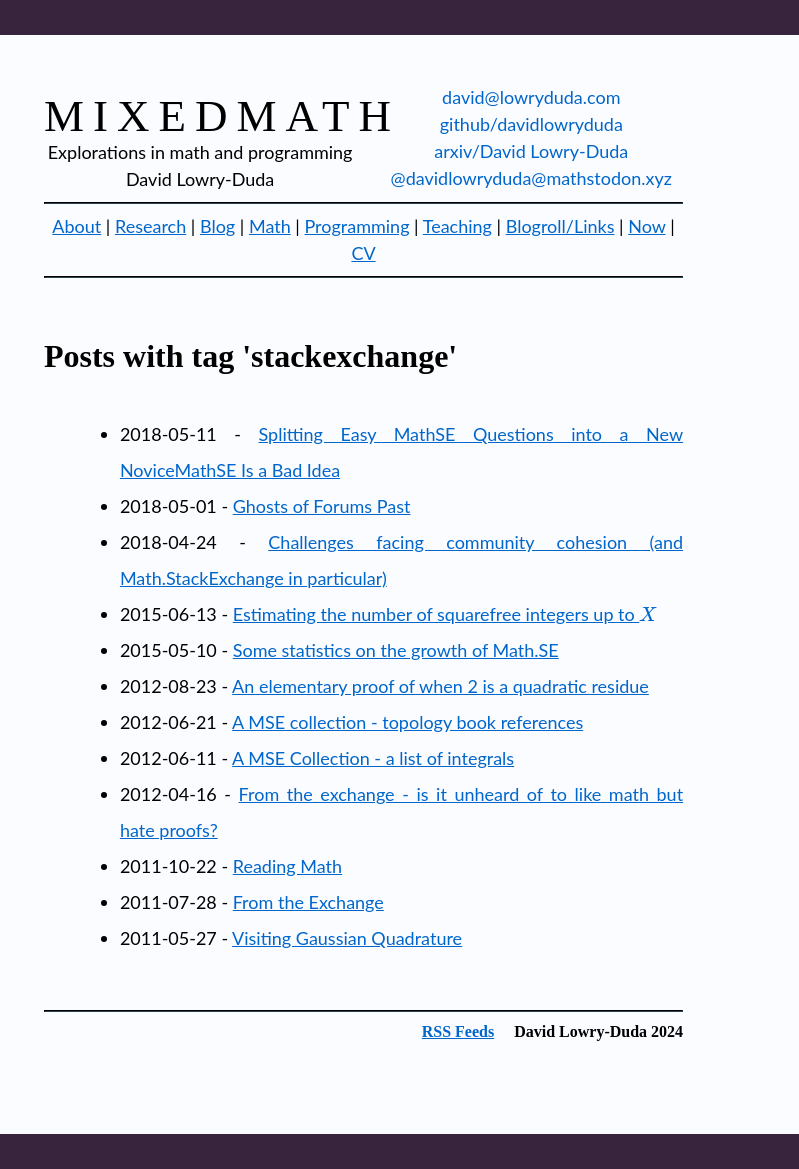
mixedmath (222, 116)
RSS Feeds (458, 1031)
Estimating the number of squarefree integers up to (445, 614)
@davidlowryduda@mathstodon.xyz (531, 178)
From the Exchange (308, 902)
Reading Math (287, 866)
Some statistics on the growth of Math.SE (396, 650)
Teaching (457, 226)
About (76, 226)
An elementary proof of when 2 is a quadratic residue (440, 686)
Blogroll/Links (560, 226)
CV (363, 253)
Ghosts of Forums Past (322, 506)
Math (270, 226)
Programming (356, 226)
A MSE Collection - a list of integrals (373, 758)
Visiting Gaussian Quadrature (347, 938)
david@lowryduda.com (531, 97)
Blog (217, 226)
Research (150, 226)
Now (646, 226)
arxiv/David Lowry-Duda (531, 151)
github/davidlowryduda (531, 124)
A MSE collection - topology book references (407, 722)
